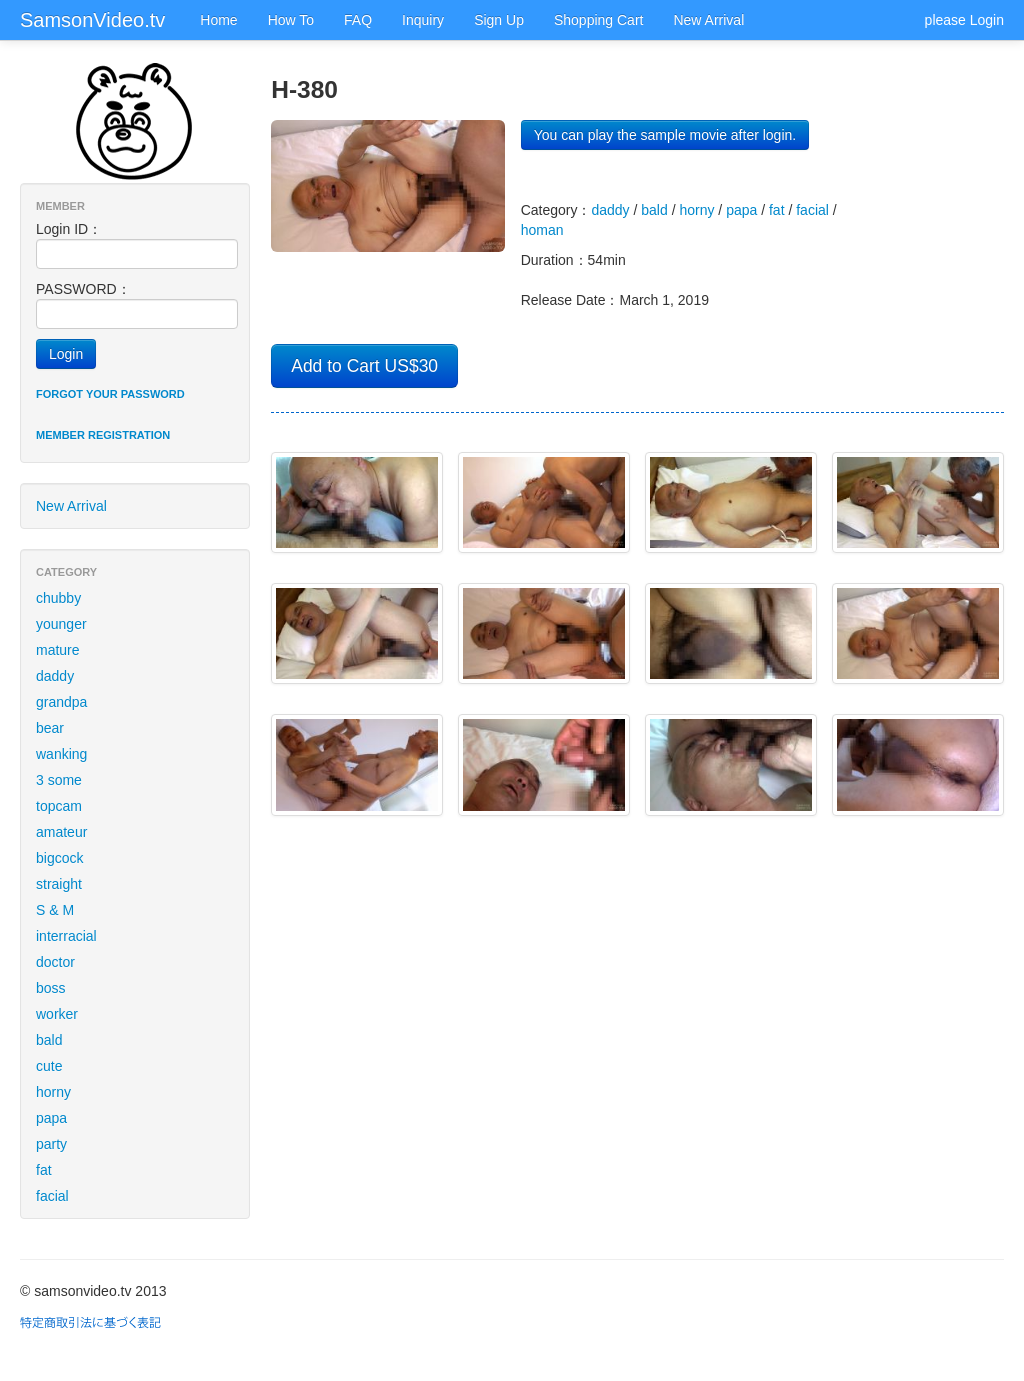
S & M (55, 910)
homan (542, 230)
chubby (58, 598)
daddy (55, 676)
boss (51, 988)
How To (291, 20)
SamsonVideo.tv (92, 20)
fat (44, 1170)
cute (49, 1066)
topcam (59, 806)
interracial (66, 936)
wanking (61, 754)
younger (61, 624)
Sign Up (499, 20)
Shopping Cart (599, 20)
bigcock (59, 858)
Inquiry (423, 20)
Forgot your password (110, 394)
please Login (964, 20)
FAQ (358, 20)
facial (52, 1196)
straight (59, 884)
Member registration (103, 435)
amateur (61, 832)
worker (57, 1014)
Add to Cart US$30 (364, 366)
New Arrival (708, 20)
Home (218, 20)
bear (50, 728)
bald (49, 1040)
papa (51, 1118)
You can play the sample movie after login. (665, 135)
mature (58, 650)
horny (53, 1092)
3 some (59, 780)
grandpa (61, 702)
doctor (55, 962)
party (51, 1144)
